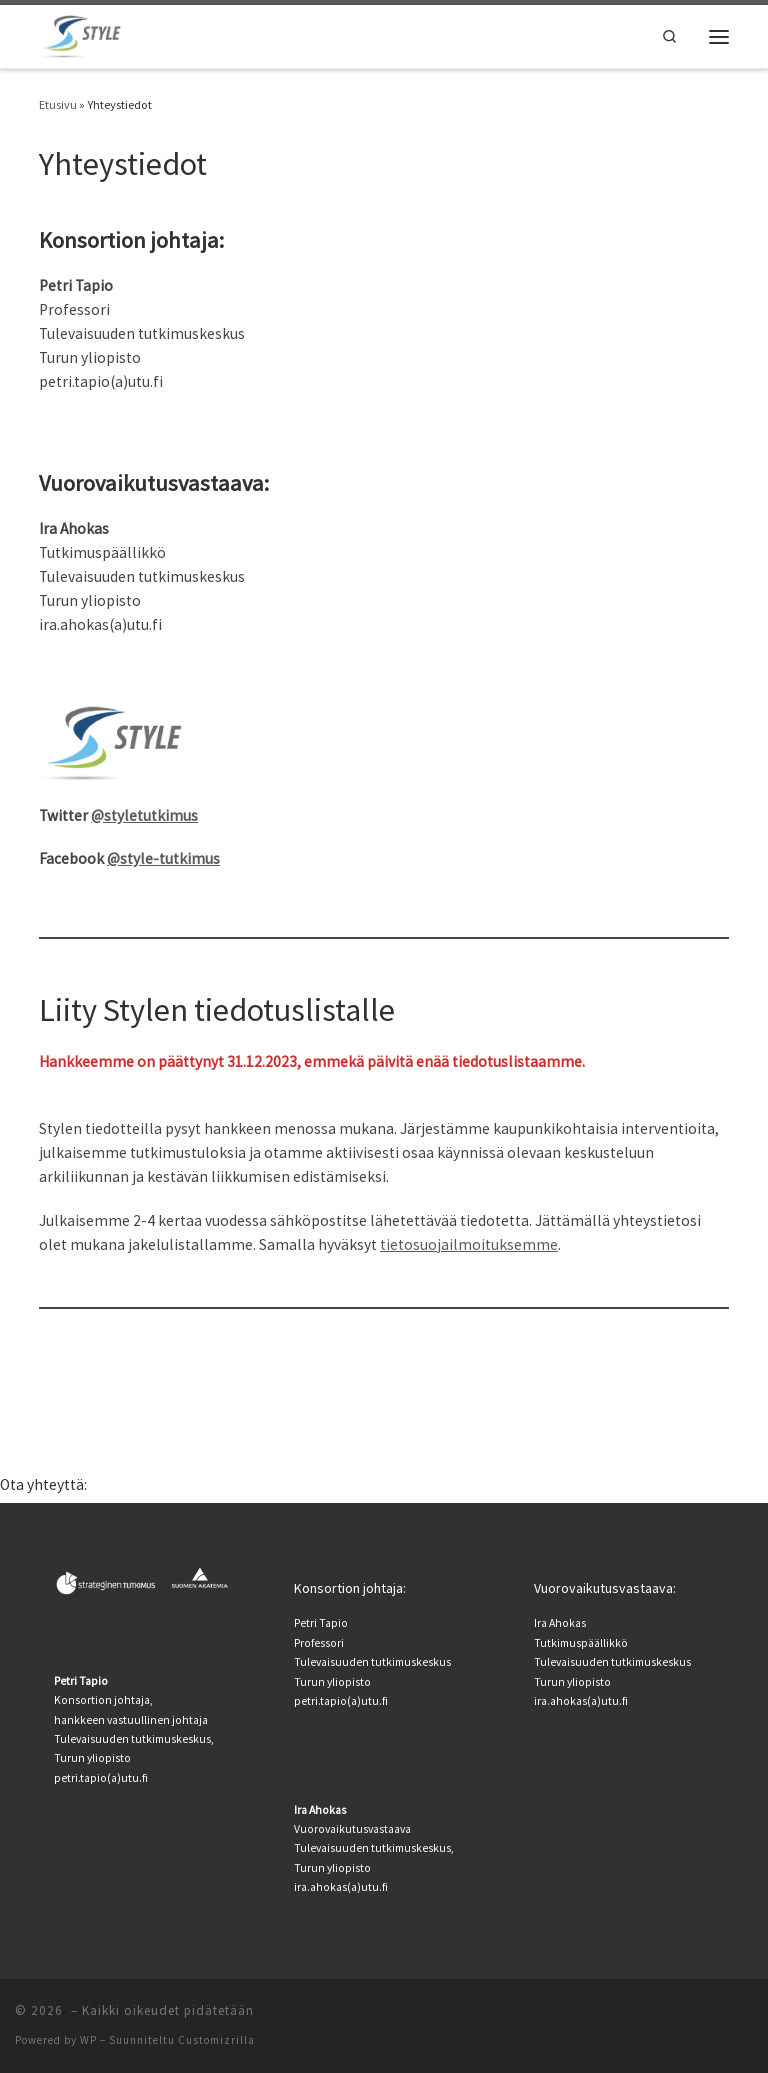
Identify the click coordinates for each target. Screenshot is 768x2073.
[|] (82, 34)
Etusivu (58, 104)
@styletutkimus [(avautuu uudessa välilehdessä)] (144, 815)
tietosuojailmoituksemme (469, 1244)
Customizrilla (216, 2040)
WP (88, 2040)
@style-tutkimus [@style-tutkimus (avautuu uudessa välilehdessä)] (163, 858)
